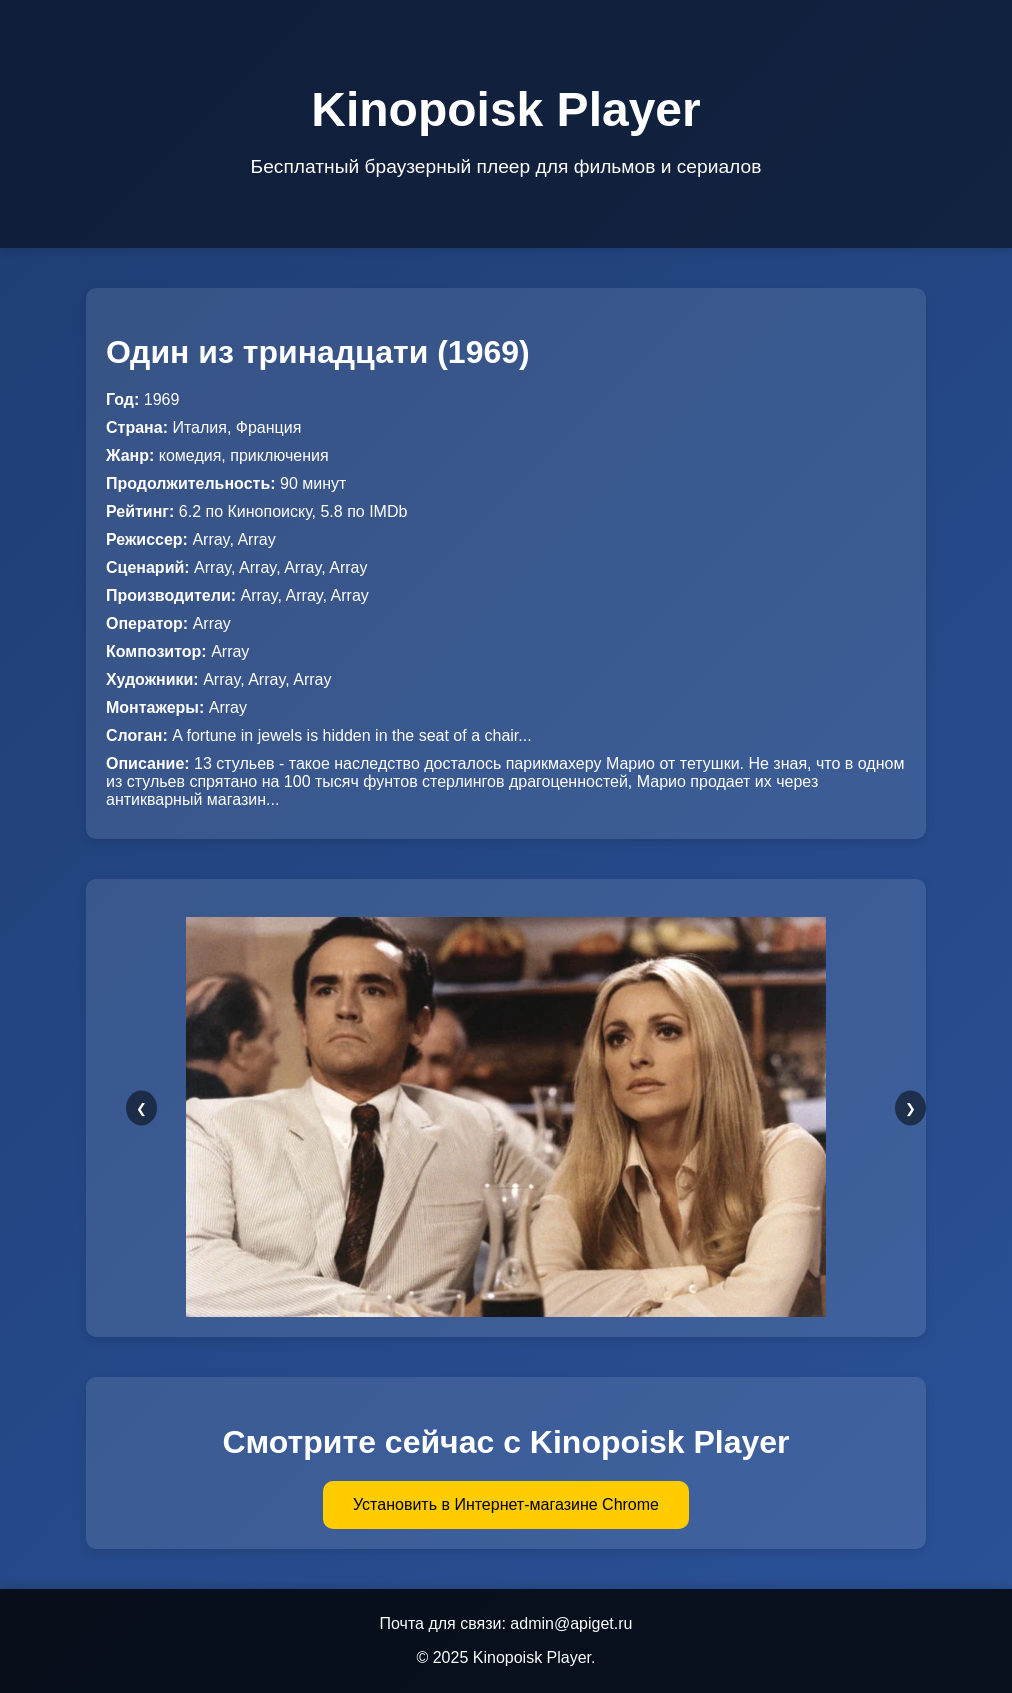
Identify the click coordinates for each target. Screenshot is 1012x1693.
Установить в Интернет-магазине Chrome (506, 1504)
